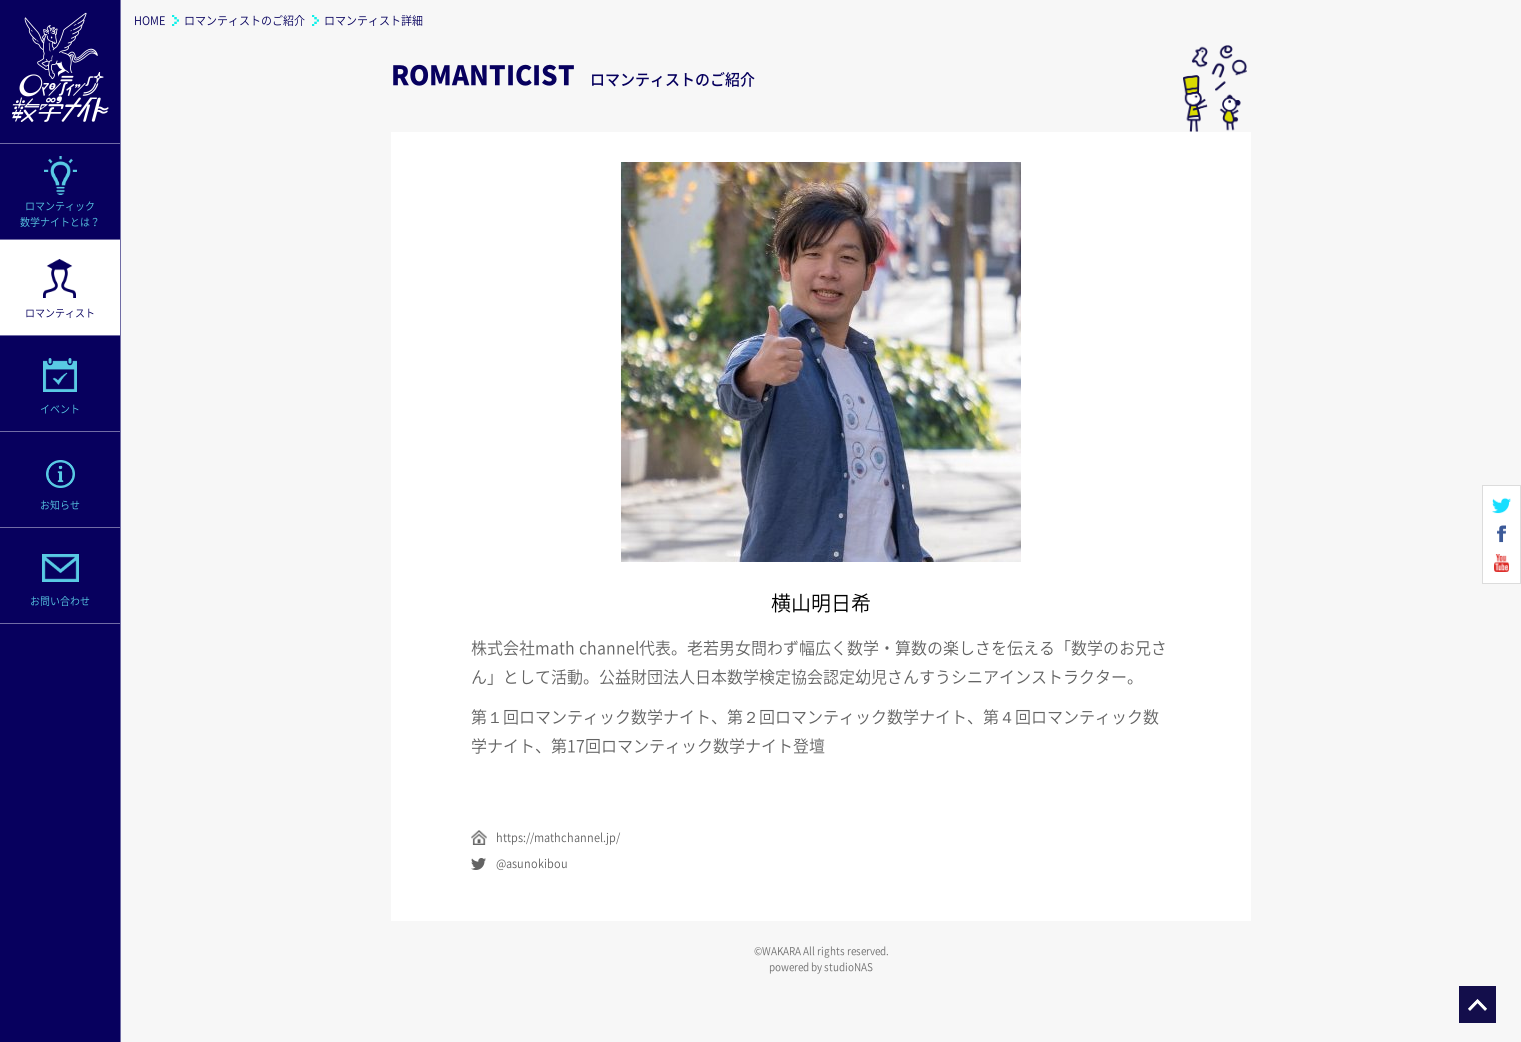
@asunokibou (532, 863)
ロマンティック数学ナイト (60, 72)
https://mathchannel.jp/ (558, 837)
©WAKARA (777, 950)
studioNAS (848, 966)
